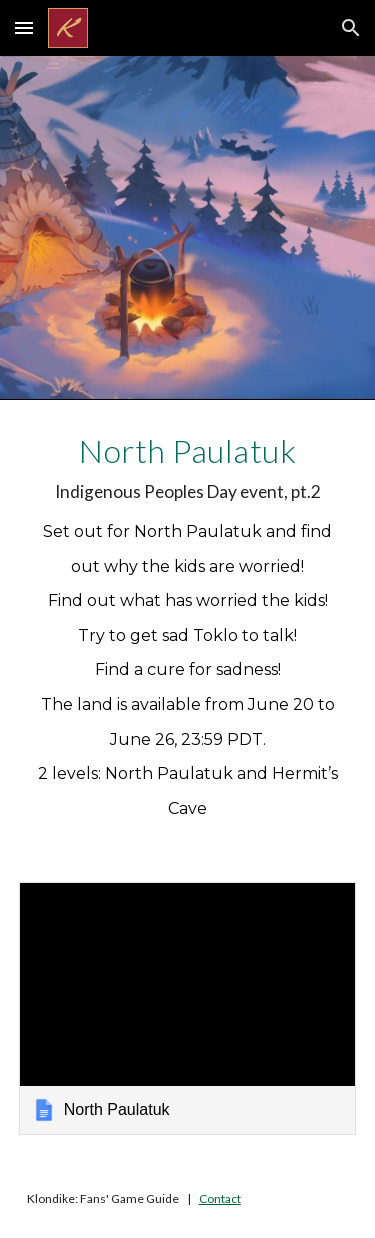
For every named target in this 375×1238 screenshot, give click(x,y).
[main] (188, 629)
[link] (188, 1008)
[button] (24, 27)
